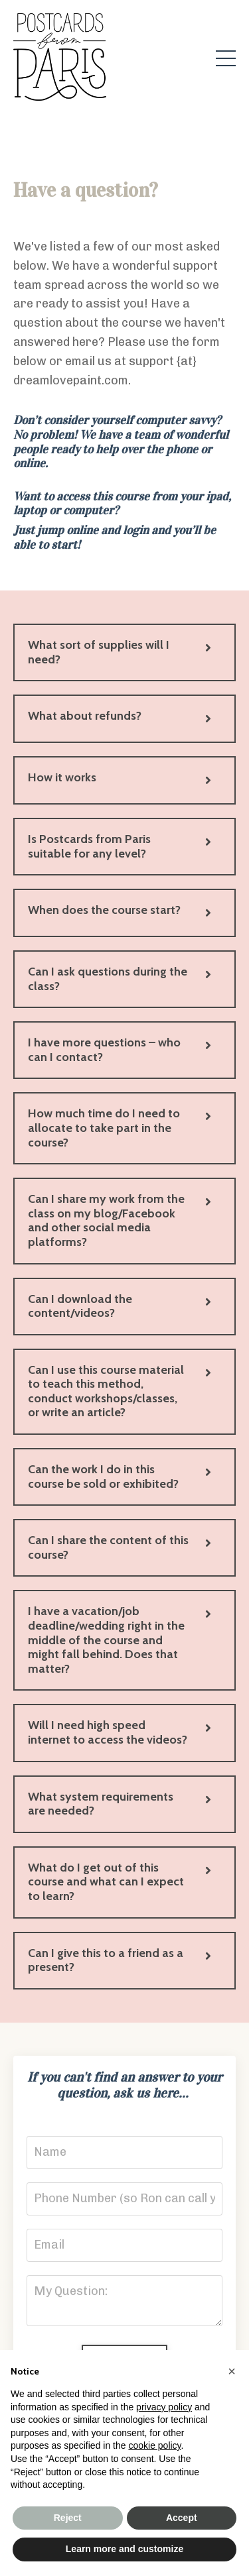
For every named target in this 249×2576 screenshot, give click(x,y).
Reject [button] (68, 2517)
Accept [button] (181, 2517)
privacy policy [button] (164, 2407)
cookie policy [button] (154, 2445)
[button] (231, 2371)
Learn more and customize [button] (124, 2549)
